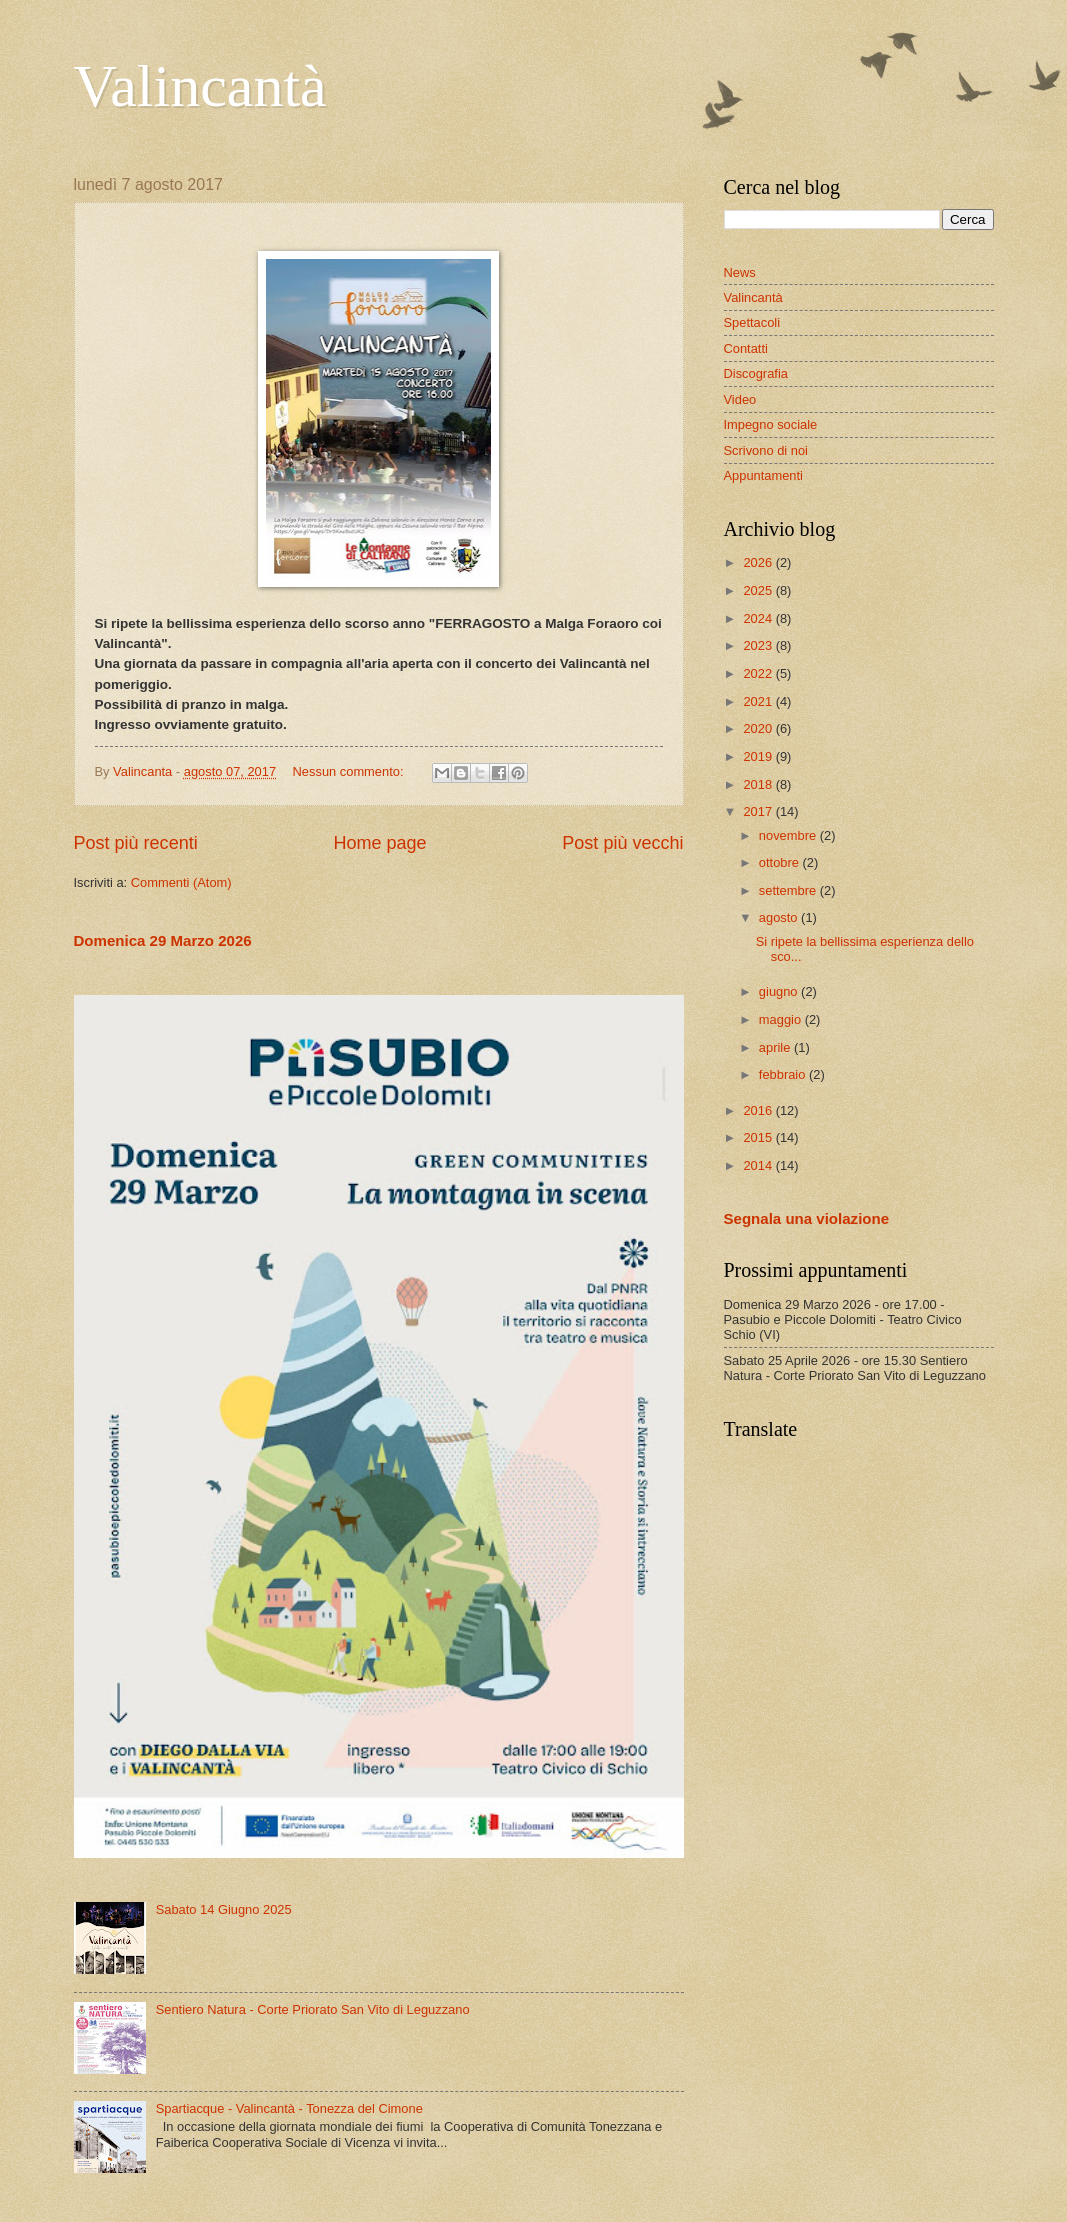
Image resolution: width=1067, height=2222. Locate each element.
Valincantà (200, 86)
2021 (759, 701)
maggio (782, 1019)
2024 (759, 618)
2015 (759, 1137)
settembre (789, 890)
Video (740, 399)
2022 (759, 673)
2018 (759, 784)
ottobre (781, 862)
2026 (759, 562)
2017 (759, 811)
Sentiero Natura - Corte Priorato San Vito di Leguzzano (313, 2009)
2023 (759, 645)
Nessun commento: (350, 771)
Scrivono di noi (766, 450)
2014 (759, 1165)
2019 (759, 756)
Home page (379, 843)
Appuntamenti (763, 475)
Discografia (756, 373)
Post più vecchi (622, 843)
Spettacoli (752, 322)
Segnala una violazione (807, 1218)
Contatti (746, 348)
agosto (780, 917)
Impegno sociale (771, 424)
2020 (759, 728)
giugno (780, 991)
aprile (776, 1047)
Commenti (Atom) (181, 882)
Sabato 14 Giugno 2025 (224, 1909)
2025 (759, 590)
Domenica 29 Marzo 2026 (163, 940)
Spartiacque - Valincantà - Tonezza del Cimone (289, 2108)
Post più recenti (136, 843)
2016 (759, 1110)
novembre (789, 835)
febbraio (784, 1074)
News (740, 272)
